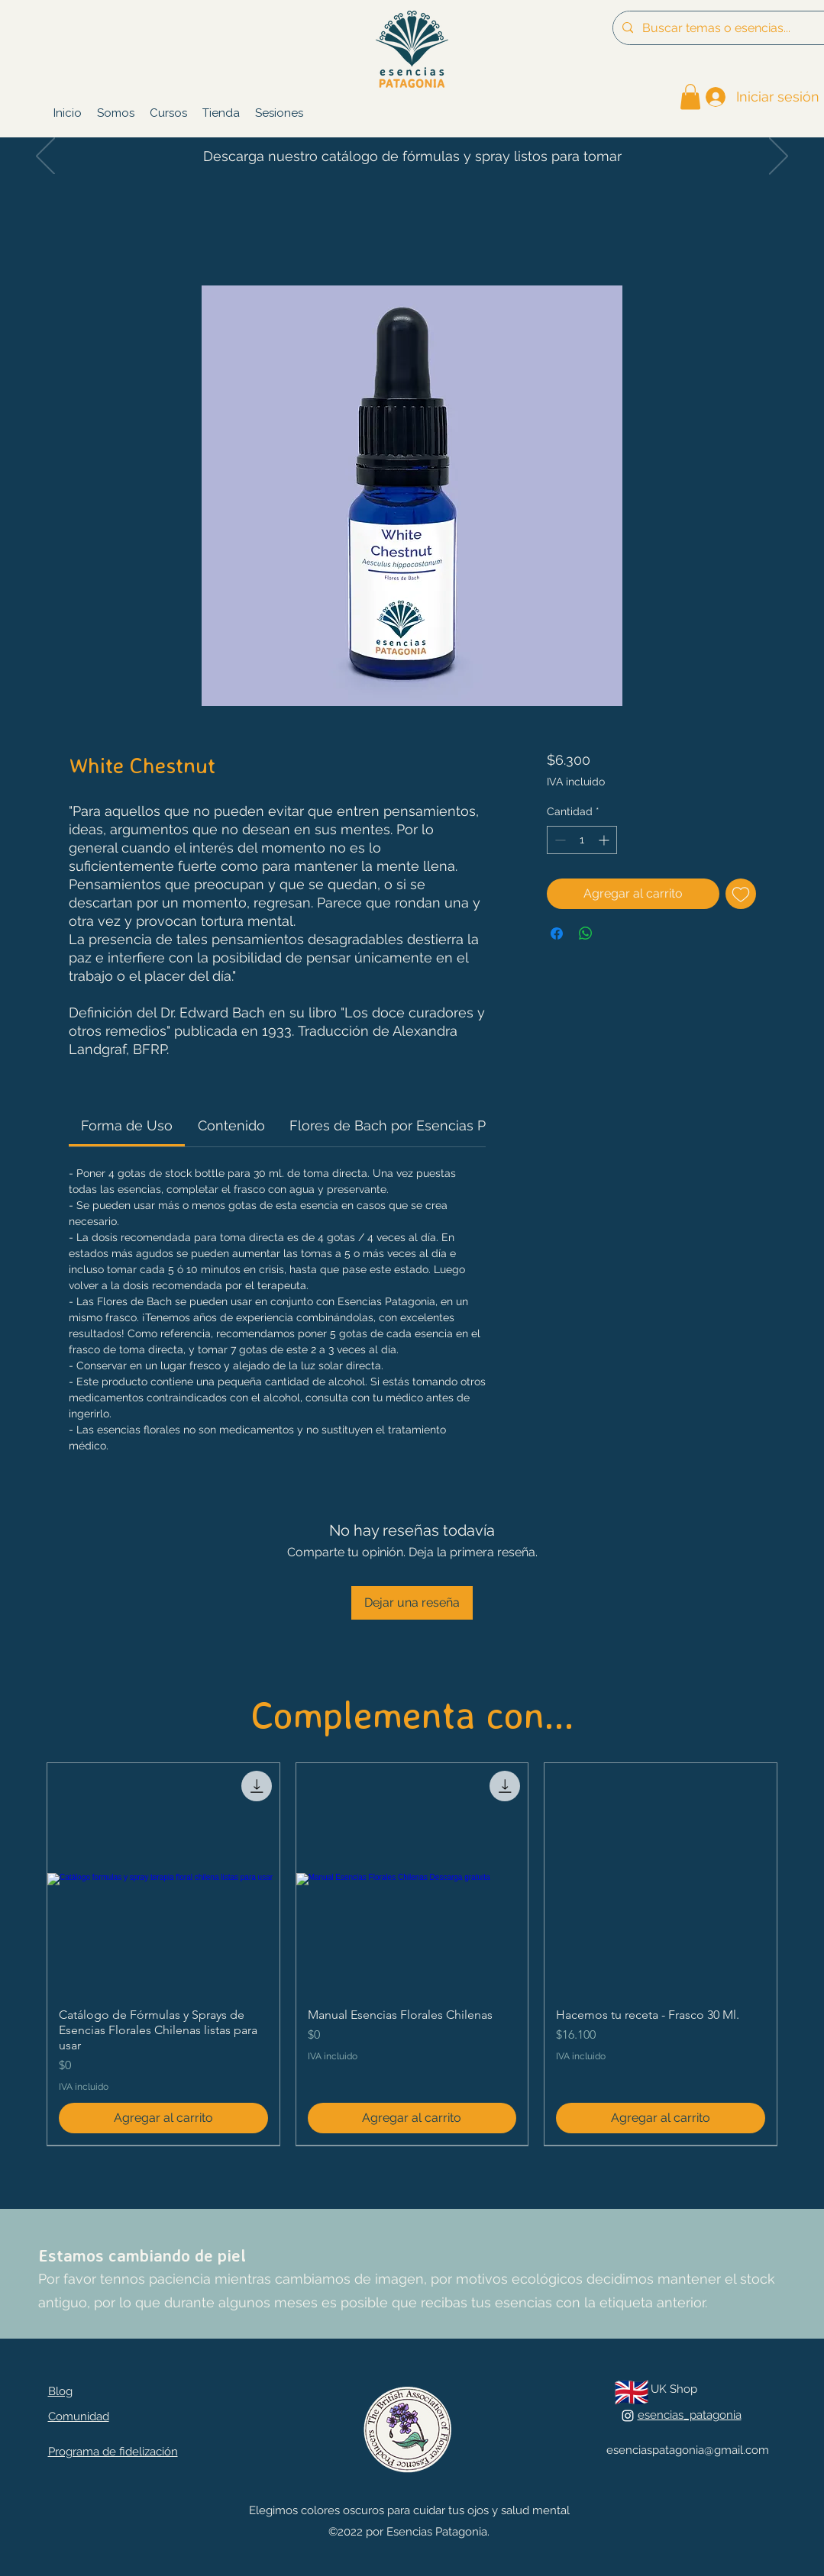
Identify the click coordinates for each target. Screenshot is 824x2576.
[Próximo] (778, 157)
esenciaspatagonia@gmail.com (687, 2450)
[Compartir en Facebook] (557, 933)
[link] (690, 96)
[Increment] (605, 840)
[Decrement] (558, 840)
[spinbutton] (582, 840)
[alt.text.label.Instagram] (627, 2415)
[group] (412, 1954)
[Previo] (45, 157)
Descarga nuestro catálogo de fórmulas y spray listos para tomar (412, 156)
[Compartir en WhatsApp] (586, 933)
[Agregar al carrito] (163, 2118)
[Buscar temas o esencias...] (727, 27)
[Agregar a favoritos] (740, 894)
